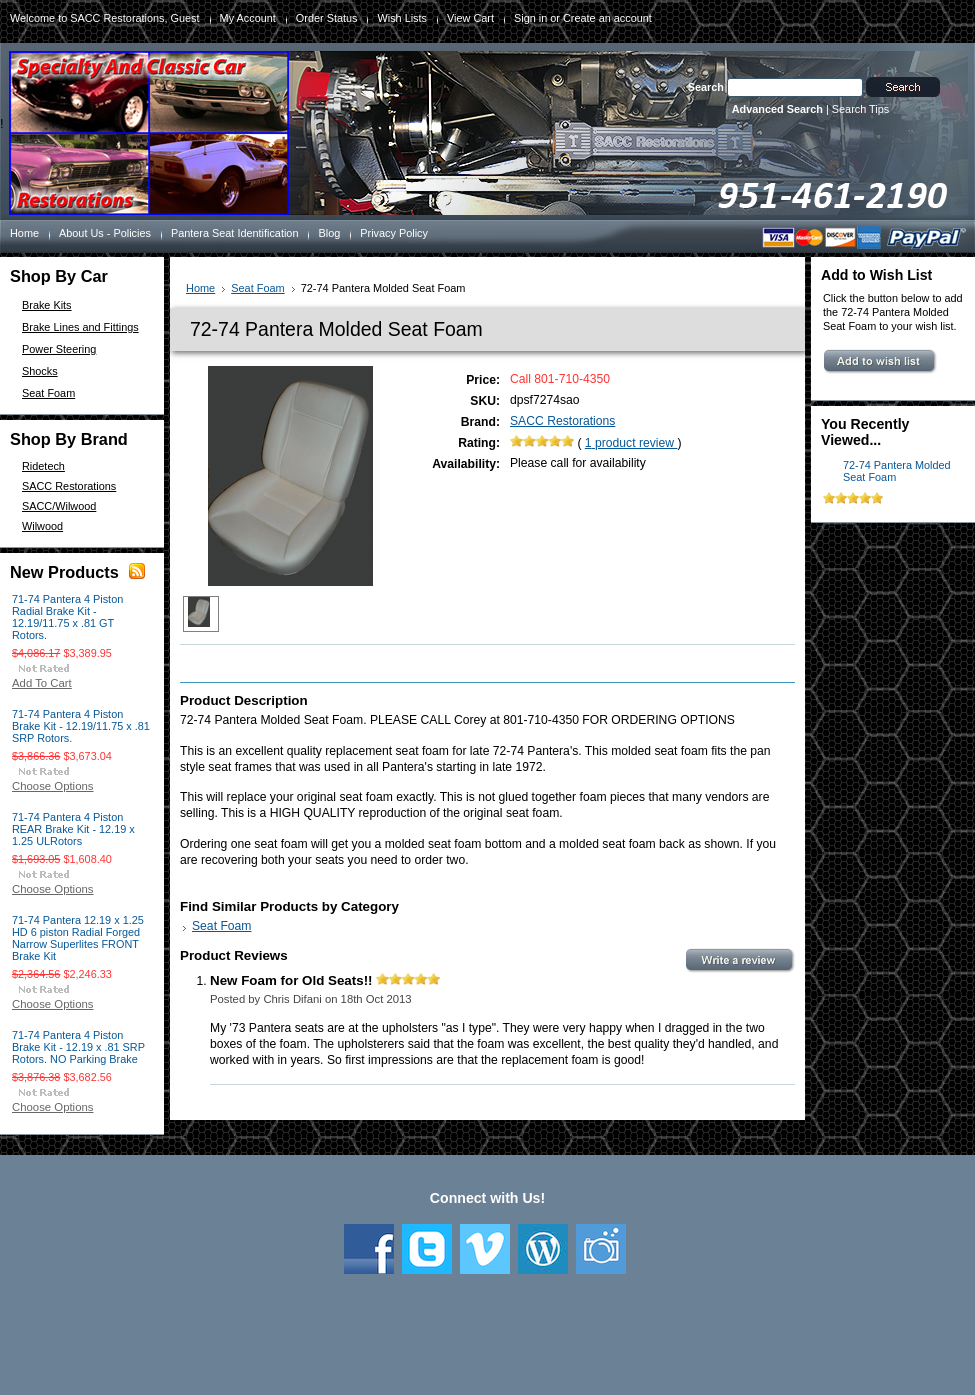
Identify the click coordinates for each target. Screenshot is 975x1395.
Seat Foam (48, 393)
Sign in (530, 18)
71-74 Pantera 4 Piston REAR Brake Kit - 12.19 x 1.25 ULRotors (73, 829)
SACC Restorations (69, 486)
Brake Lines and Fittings (80, 327)
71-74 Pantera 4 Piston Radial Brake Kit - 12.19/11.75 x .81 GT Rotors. (67, 617)
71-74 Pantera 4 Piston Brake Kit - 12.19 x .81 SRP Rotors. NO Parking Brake (78, 1047)
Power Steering (59, 349)
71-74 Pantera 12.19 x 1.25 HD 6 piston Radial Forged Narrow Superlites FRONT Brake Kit (78, 938)
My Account (248, 18)
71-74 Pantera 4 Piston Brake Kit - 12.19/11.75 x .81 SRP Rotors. (81, 726)
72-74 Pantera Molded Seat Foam (897, 471)
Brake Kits (47, 305)
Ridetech (43, 466)
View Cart (470, 18)
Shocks (40, 371)
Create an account (607, 18)
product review (631, 443)
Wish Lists (402, 18)
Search (706, 87)
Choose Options (52, 786)
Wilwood (42, 526)
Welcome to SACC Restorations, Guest (105, 18)
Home (200, 288)
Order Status (327, 18)
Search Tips (860, 109)
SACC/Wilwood (59, 506)
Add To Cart (42, 683)
